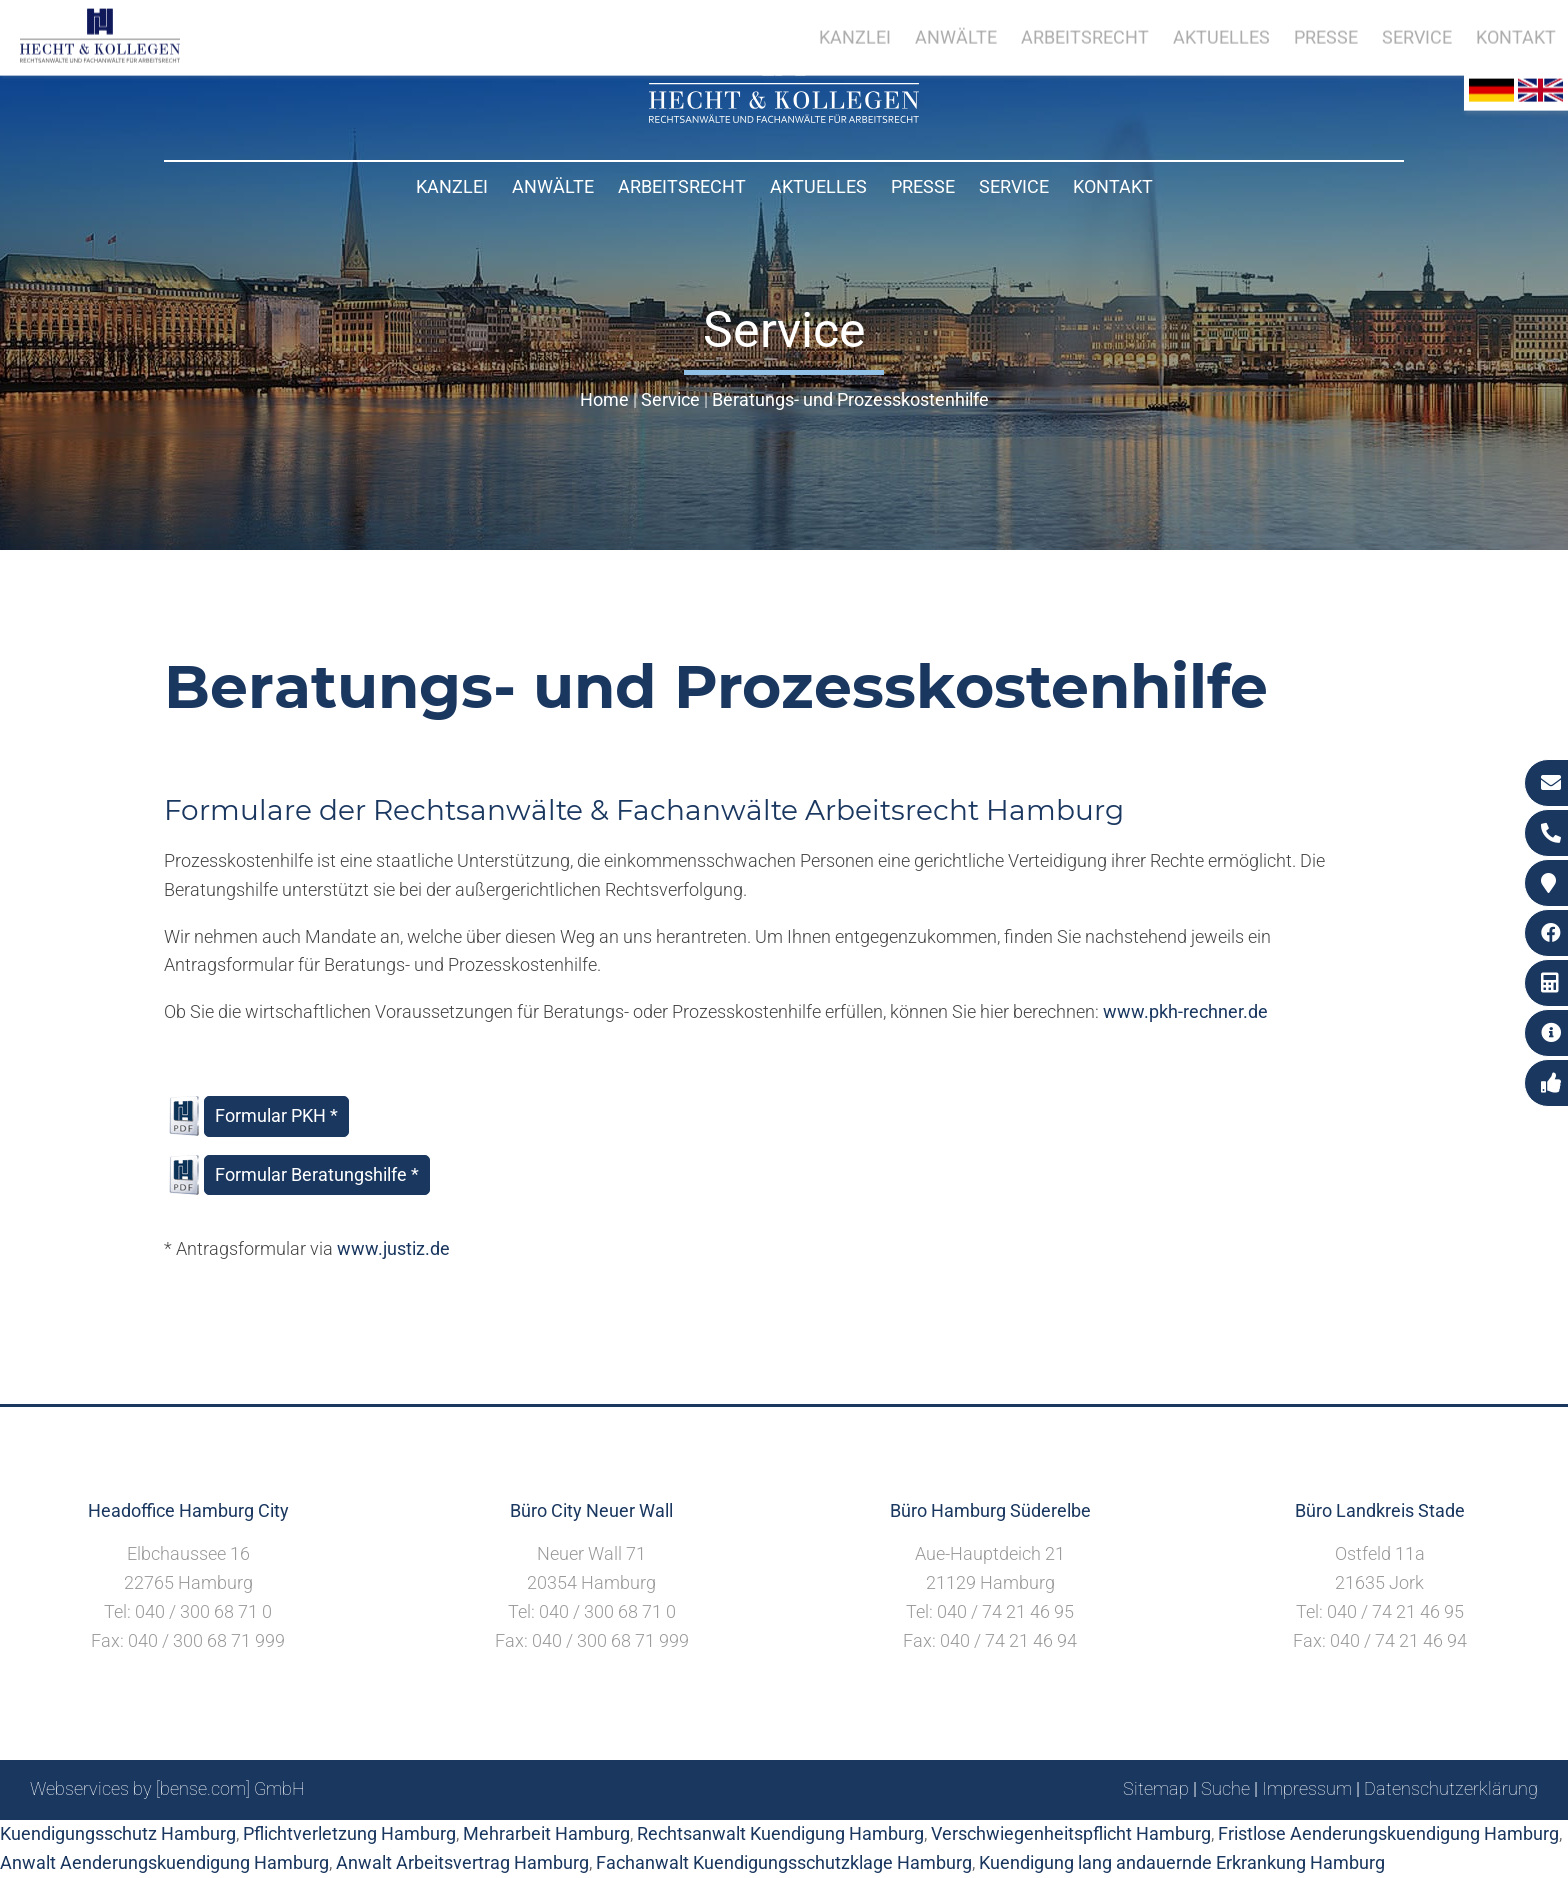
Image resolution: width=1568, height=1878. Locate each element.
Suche (1225, 1788)
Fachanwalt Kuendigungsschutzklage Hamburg (784, 1862)
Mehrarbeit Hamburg (546, 1833)
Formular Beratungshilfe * (317, 1174)
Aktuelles (818, 186)
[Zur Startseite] (784, 116)
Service (1014, 186)
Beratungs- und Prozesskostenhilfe (850, 399)
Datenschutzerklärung (1451, 1788)
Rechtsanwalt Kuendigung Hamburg (780, 1833)
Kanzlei (452, 186)
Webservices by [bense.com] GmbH (167, 1788)
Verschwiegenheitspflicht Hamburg (1071, 1833)
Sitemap (1156, 1788)
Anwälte (553, 186)
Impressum (1307, 1788)
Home (604, 399)
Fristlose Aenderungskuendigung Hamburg (1388, 1833)
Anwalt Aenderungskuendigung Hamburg (164, 1862)
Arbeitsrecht (682, 186)
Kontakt (1113, 186)
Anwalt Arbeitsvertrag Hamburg (462, 1862)
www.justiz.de (393, 1248)
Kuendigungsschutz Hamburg (118, 1833)
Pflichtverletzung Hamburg (349, 1833)
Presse (923, 186)
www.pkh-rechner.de (1185, 1011)
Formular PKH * (276, 1115)
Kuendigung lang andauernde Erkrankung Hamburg (1182, 1862)
